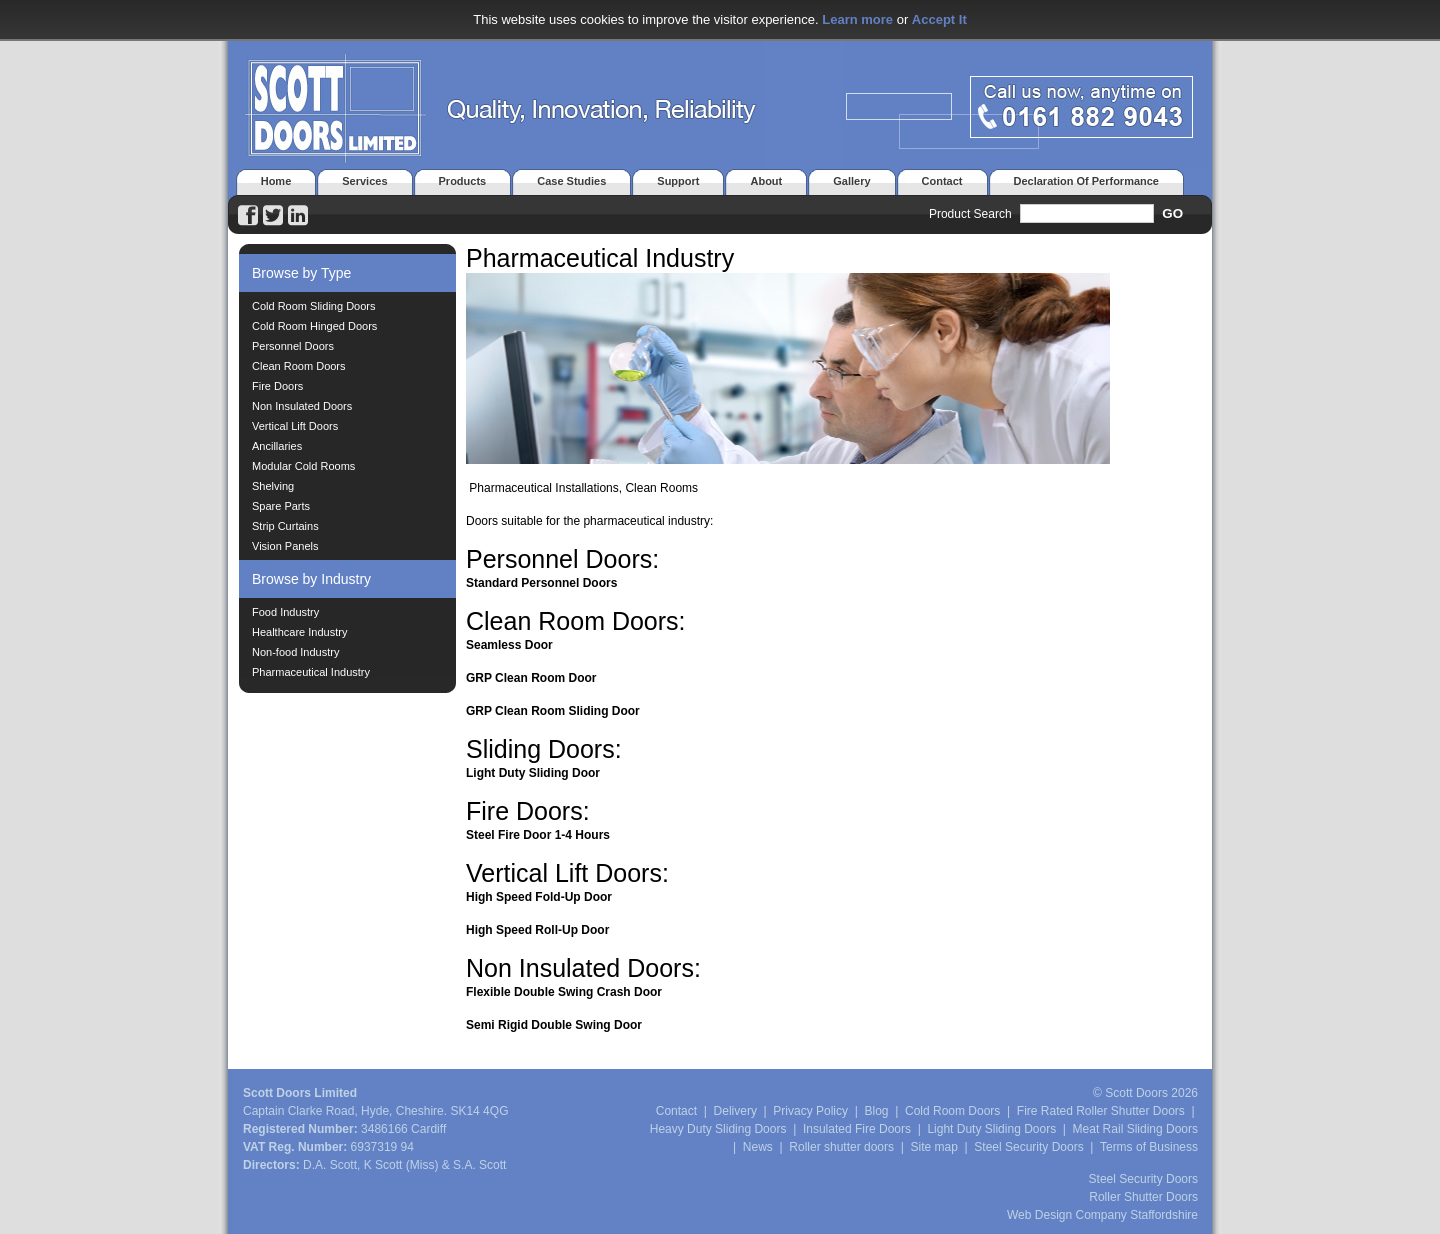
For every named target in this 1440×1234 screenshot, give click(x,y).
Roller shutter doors (841, 1147)
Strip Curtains (285, 526)
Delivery (735, 1111)
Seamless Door (509, 645)
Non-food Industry (295, 652)
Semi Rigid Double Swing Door (554, 1025)
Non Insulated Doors (302, 406)
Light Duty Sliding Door (533, 773)
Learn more (857, 19)
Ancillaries (277, 446)
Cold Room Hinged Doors (314, 326)
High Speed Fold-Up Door (539, 897)
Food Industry (285, 612)
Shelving (273, 486)
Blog (876, 1111)
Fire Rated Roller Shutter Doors (1101, 1111)
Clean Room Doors (299, 366)
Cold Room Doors (952, 1111)
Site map (934, 1147)
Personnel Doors (293, 346)
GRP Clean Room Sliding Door (553, 711)
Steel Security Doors (1028, 1147)
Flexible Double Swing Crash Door (564, 992)
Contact (676, 1111)
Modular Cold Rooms (303, 466)
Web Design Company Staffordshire (1102, 1215)
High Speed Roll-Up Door (537, 930)
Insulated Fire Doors (857, 1129)
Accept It (939, 19)
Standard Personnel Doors (541, 583)
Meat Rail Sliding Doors (1135, 1129)
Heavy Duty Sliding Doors (718, 1129)
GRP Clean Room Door (531, 678)
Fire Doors (277, 386)
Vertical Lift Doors (295, 426)
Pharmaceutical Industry (311, 672)
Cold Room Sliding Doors (314, 306)
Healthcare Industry (299, 632)
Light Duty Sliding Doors (991, 1129)
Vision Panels (285, 546)
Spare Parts (281, 506)
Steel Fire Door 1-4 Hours (538, 835)
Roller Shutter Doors (1143, 1197)
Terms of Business (1149, 1147)
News (758, 1147)
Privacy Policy (810, 1111)
